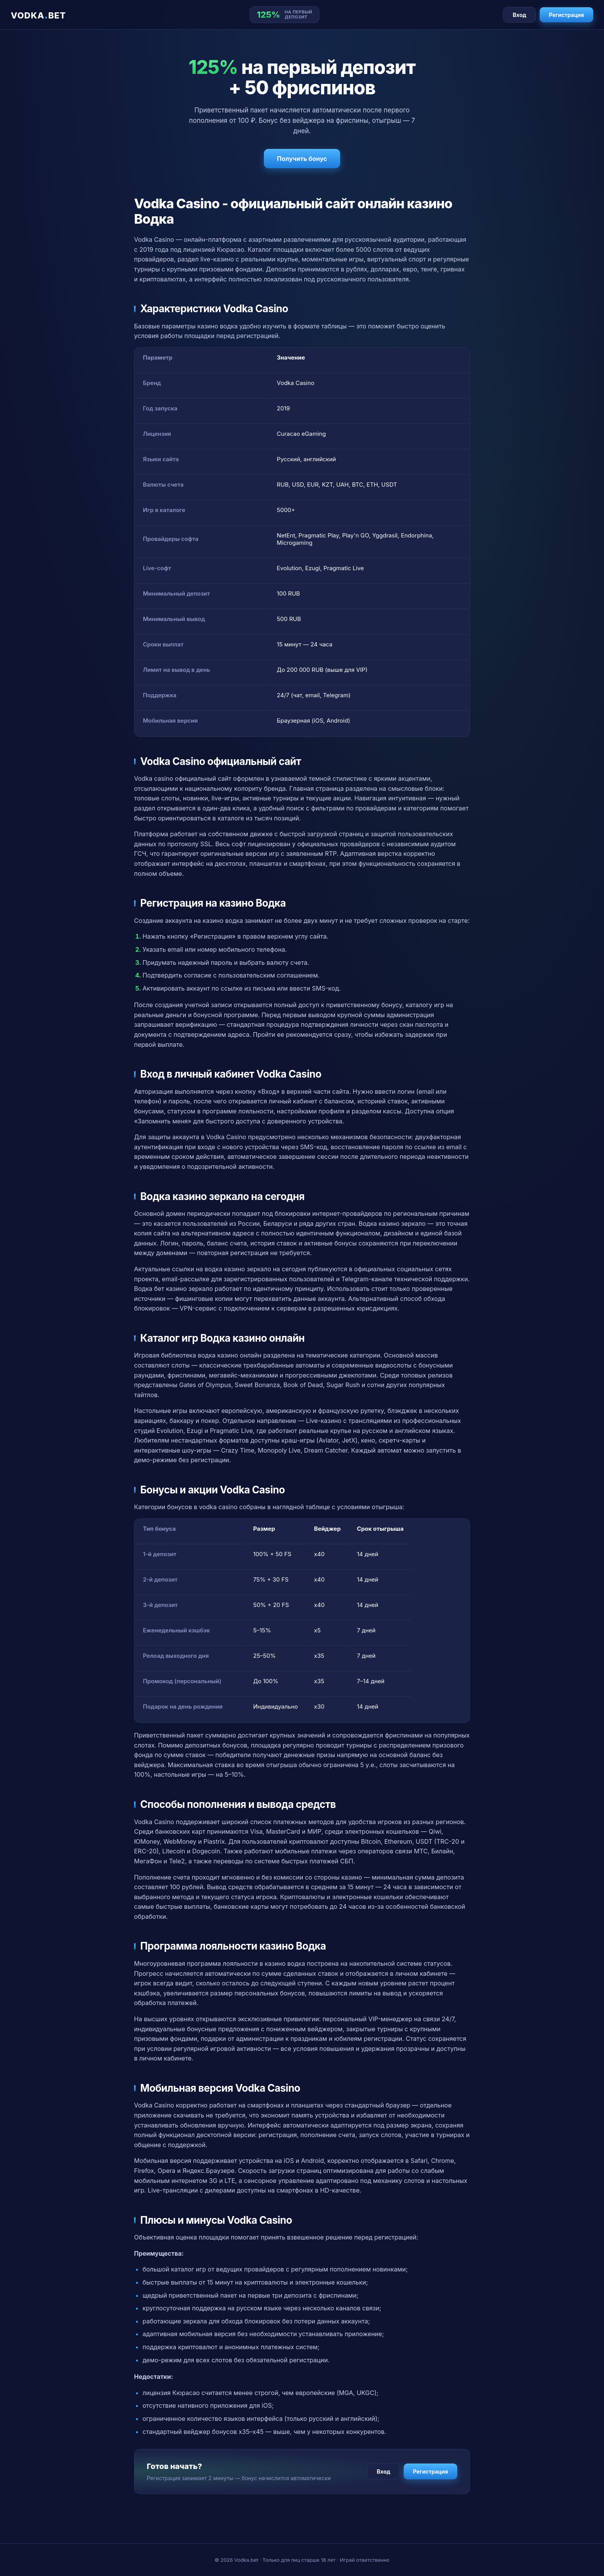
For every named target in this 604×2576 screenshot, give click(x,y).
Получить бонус (302, 158)
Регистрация (566, 15)
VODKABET (38, 15)
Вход (519, 15)
